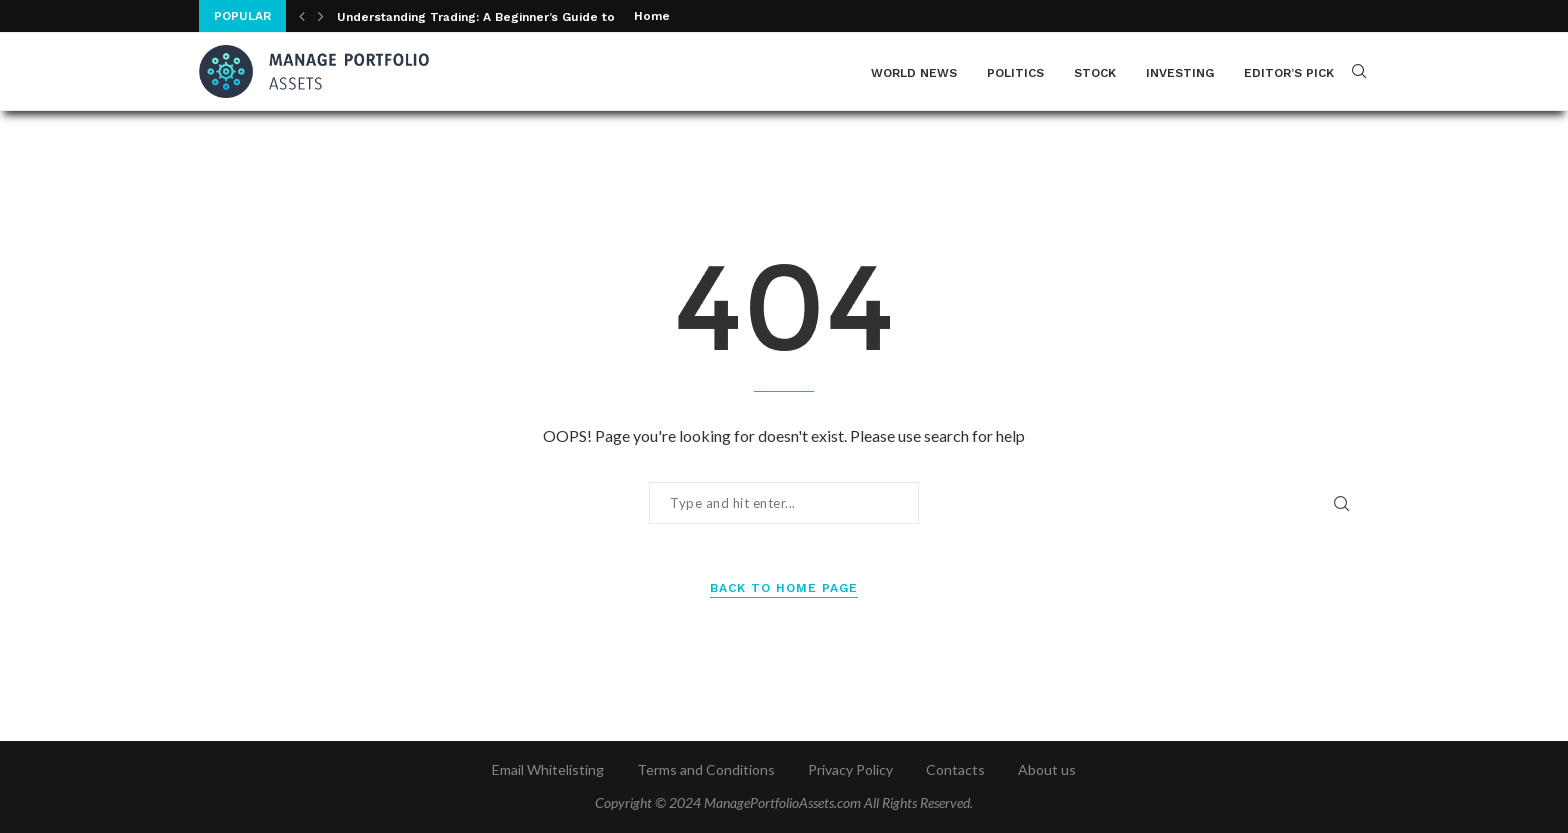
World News (914, 73)
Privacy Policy (850, 769)
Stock (1095, 73)
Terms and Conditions (706, 769)
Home (652, 16)
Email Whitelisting (548, 769)
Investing (1180, 73)
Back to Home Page (784, 588)
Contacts (955, 769)
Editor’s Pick (1289, 73)
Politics (1015, 73)
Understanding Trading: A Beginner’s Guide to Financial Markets (531, 17)
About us (1047, 769)
